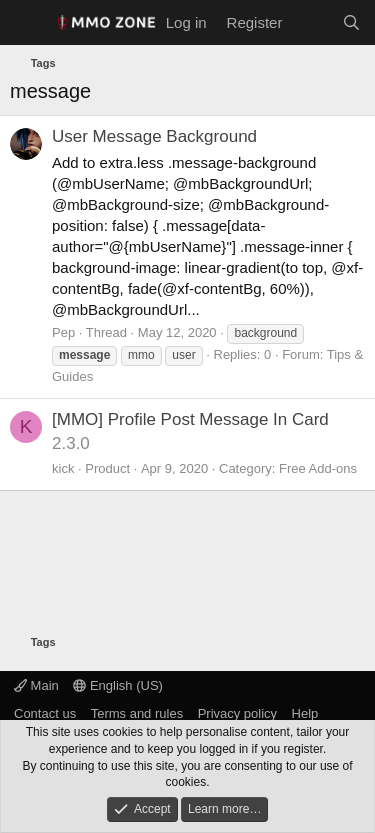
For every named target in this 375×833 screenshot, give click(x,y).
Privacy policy (237, 713)
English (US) (118, 685)
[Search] (351, 22)
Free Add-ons (318, 468)
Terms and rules (137, 713)
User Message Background (154, 136)
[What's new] (311, 22)
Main (36, 685)
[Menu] (27, 23)
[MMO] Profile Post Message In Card (190, 419)
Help (305, 713)
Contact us (45, 713)
